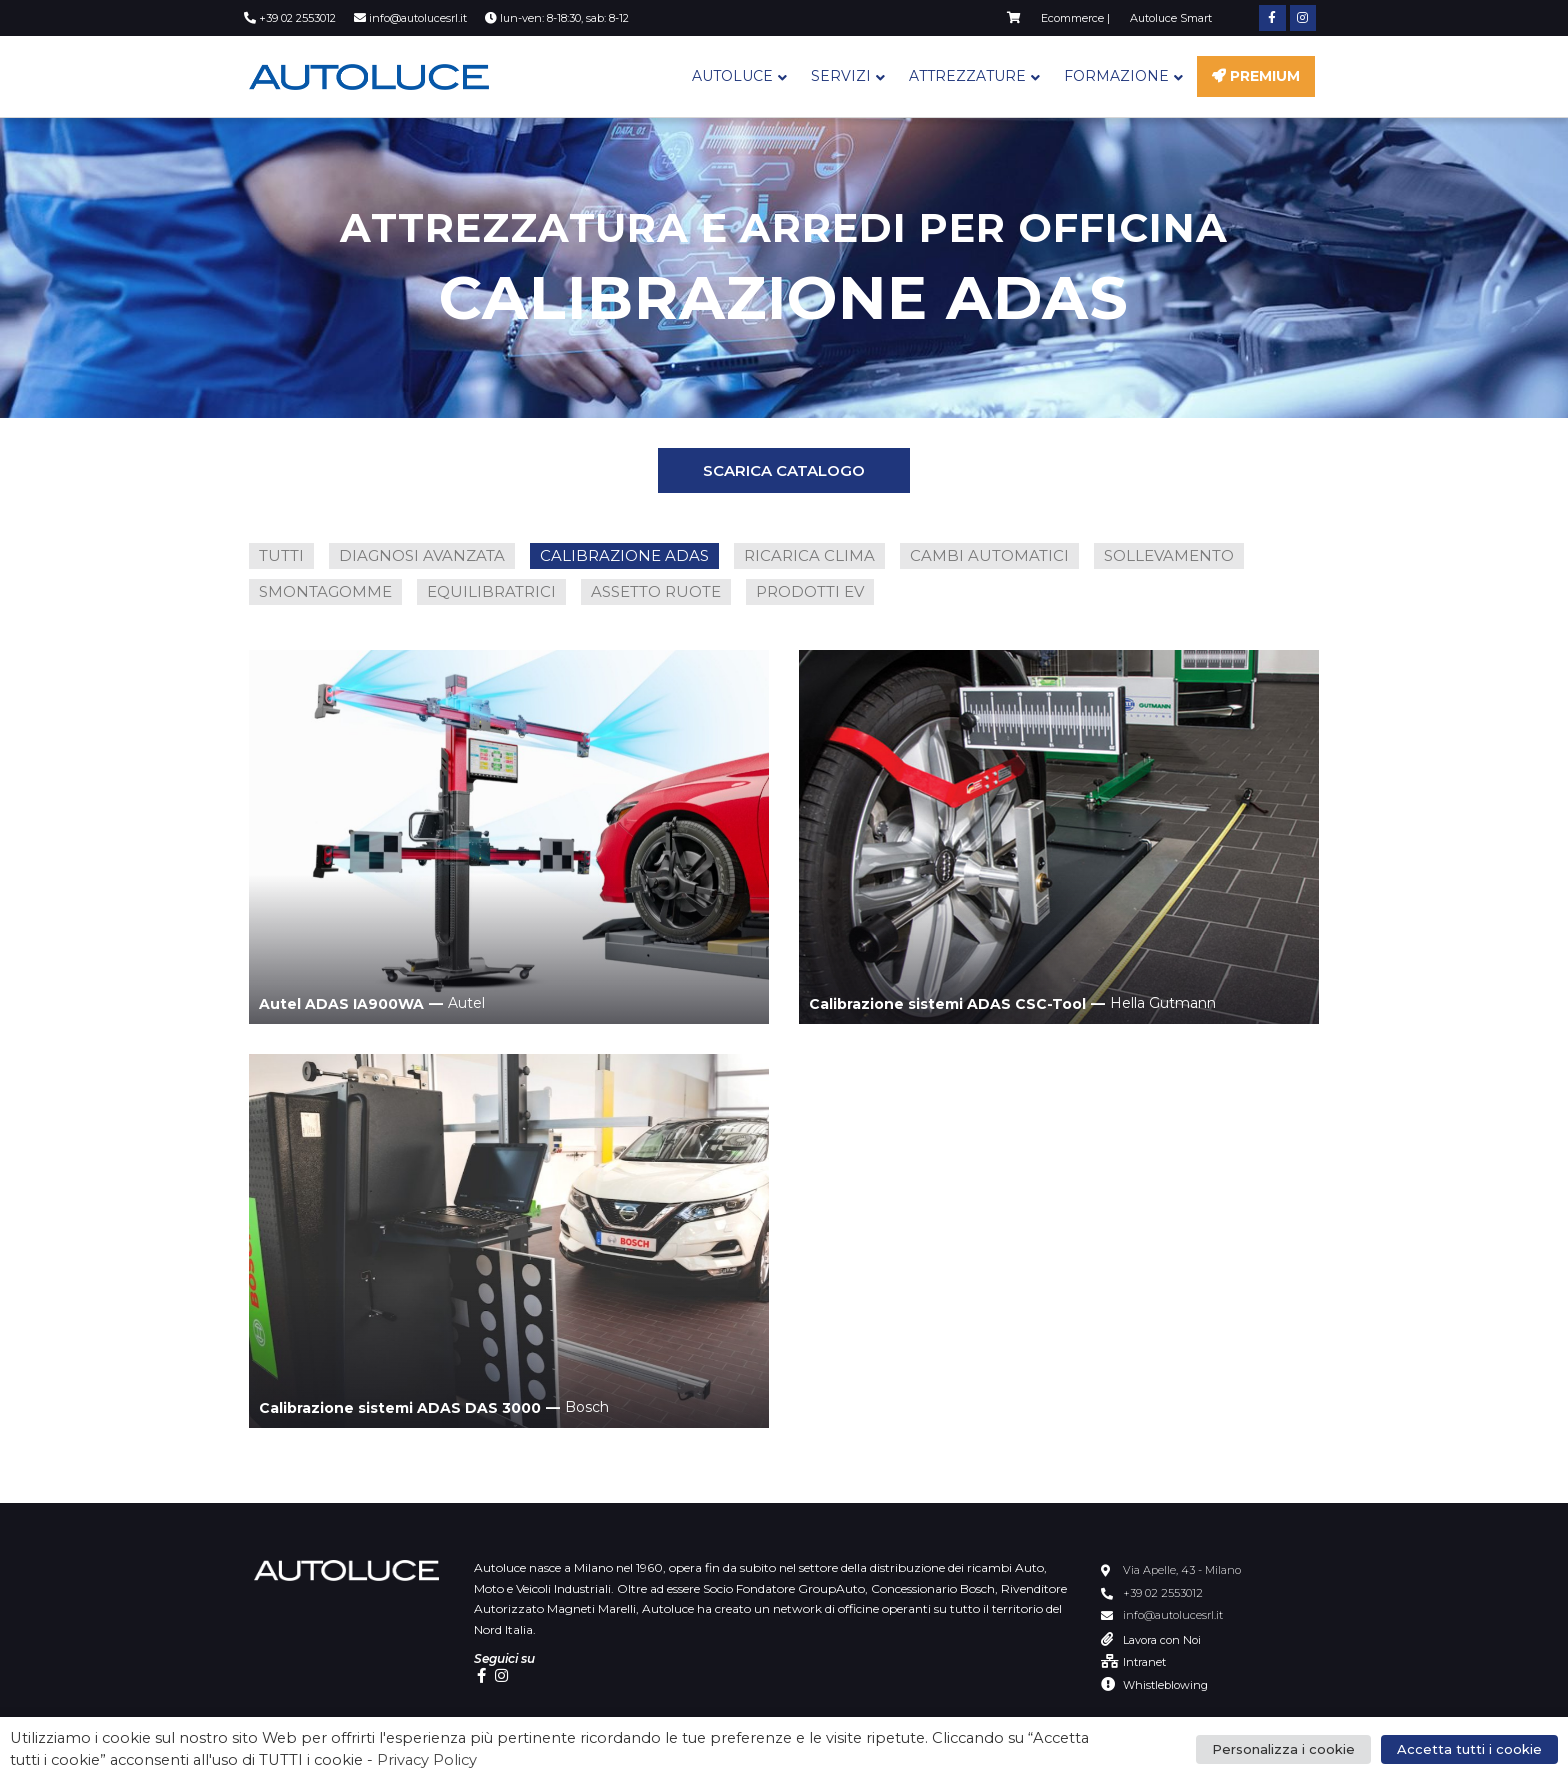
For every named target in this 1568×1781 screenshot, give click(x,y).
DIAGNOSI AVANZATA (422, 555)
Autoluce (732, 76)
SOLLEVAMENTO (1169, 555)
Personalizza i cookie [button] (1283, 1749)
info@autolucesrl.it (1173, 1615)
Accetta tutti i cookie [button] (1469, 1749)
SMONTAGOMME (325, 591)
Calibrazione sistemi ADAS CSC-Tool (947, 1004)
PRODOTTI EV (810, 591)
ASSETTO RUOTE (656, 591)
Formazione (1116, 76)
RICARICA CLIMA (809, 555)
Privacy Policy (427, 1760)
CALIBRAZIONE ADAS (624, 555)
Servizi (841, 76)
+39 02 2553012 (1163, 1593)
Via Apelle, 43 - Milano (1182, 1570)
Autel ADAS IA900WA (341, 1004)
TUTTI (281, 555)
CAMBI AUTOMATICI (989, 555)
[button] (784, 470)
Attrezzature (967, 76)
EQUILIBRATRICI (491, 591)
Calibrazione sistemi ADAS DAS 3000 (400, 1408)
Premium (1256, 76)
